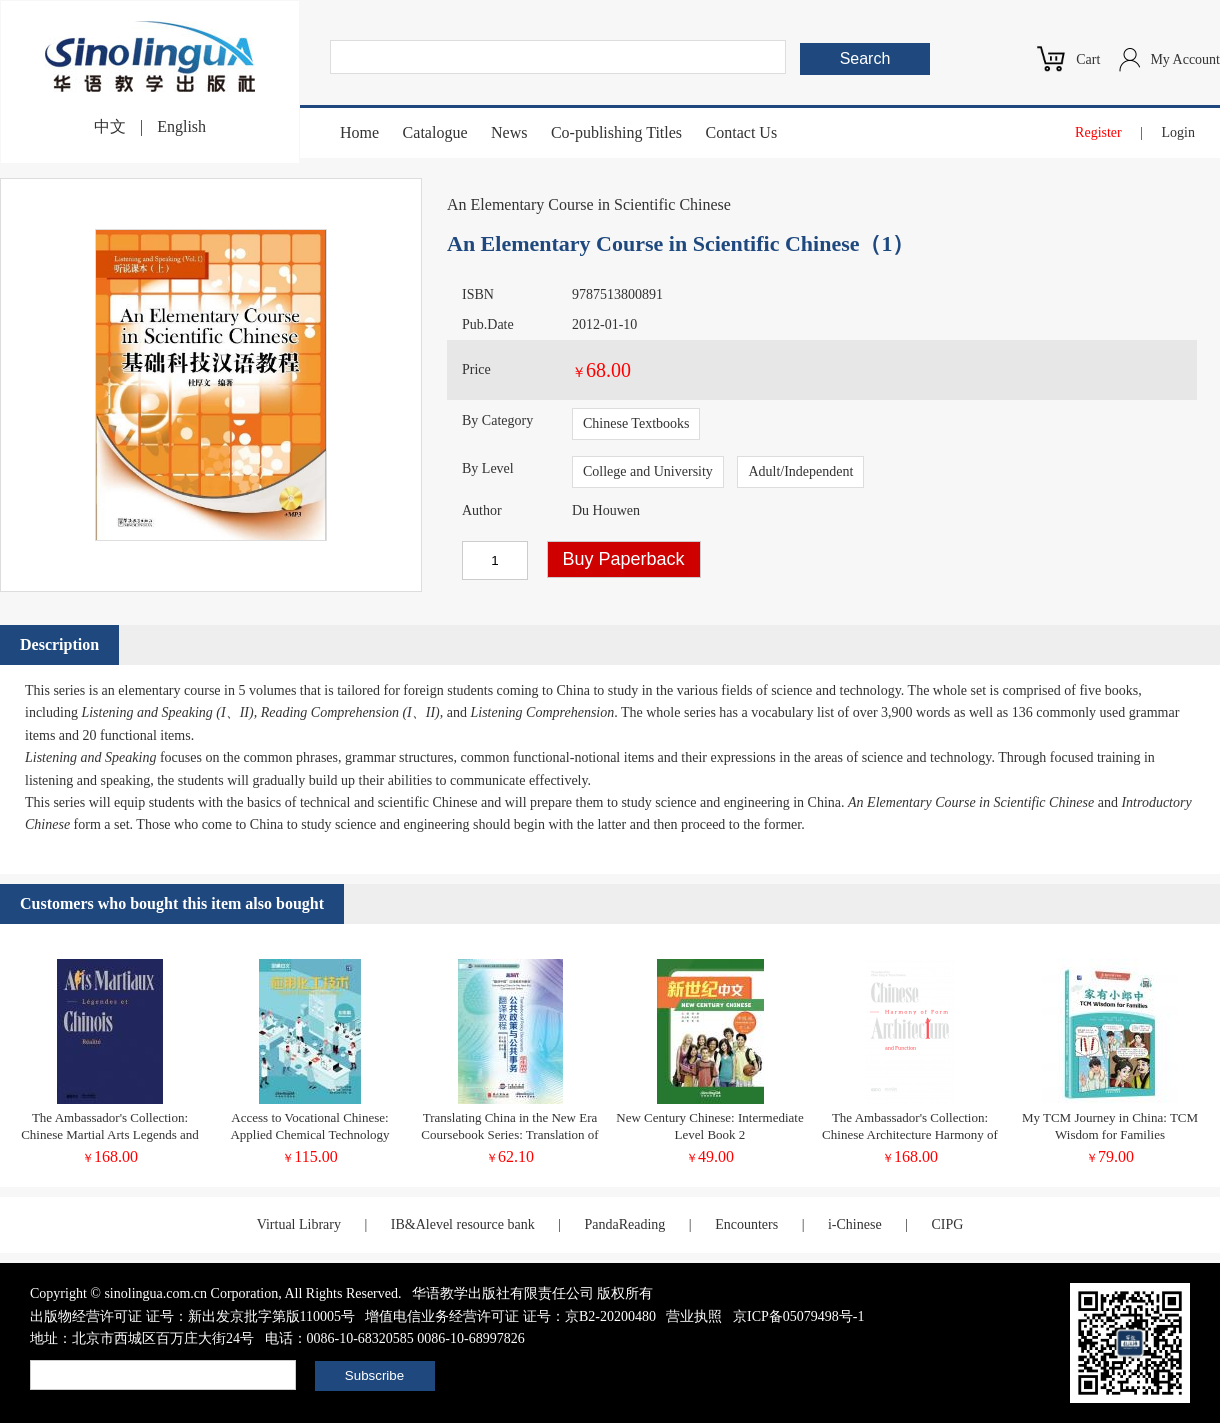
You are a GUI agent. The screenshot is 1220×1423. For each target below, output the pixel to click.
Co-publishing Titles (616, 132)
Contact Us (742, 132)
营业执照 (694, 1316)
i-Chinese (855, 1224)
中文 (110, 126)
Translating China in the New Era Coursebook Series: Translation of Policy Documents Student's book (509, 1134)
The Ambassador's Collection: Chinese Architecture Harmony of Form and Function (910, 1134)
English (181, 126)
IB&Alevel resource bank (463, 1224)
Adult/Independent (800, 471)
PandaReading (624, 1224)
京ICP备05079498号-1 (798, 1316)
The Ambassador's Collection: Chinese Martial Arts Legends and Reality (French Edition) (110, 1134)
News (509, 132)
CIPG (947, 1224)
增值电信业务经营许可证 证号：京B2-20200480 (510, 1316)
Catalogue (435, 132)
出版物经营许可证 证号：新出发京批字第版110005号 (192, 1316)
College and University (648, 471)
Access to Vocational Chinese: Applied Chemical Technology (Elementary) (309, 1134)
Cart (1088, 59)
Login (1178, 132)
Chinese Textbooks (636, 423)
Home (359, 132)
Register (1098, 132)
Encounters (746, 1224)
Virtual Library (299, 1224)
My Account (1185, 59)
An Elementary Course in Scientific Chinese (589, 204)
